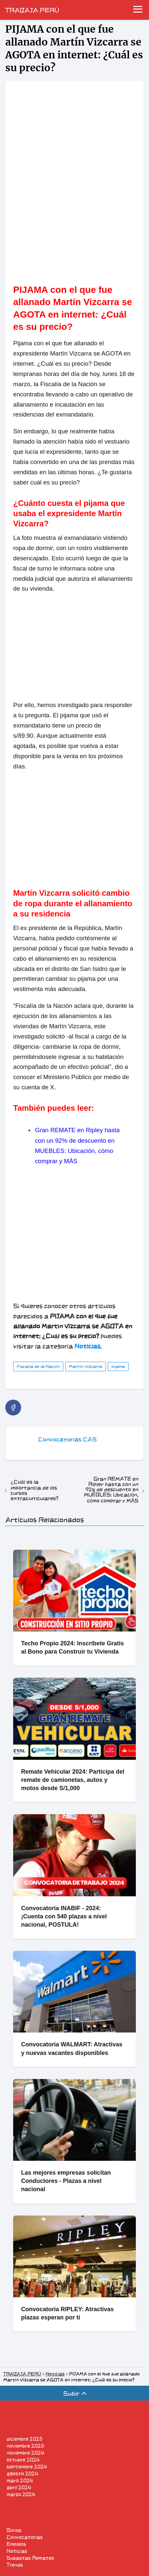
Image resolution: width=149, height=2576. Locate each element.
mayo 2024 (20, 2480)
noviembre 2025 (25, 2445)
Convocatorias (25, 2537)
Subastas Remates (30, 2558)
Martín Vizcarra (85, 1366)
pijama (118, 1366)
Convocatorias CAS (67, 1439)
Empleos (16, 2544)
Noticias (17, 2551)
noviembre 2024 (25, 2452)
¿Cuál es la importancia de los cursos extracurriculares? (34, 1490)
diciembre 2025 (25, 2438)
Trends (15, 2564)
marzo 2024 (21, 2494)
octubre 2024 (23, 2459)
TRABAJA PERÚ (32, 10)
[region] (74, 220)
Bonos (14, 2530)
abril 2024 (19, 2487)
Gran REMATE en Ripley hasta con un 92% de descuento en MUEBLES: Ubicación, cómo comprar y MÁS (111, 1489)
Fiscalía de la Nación (38, 1366)
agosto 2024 (22, 2473)
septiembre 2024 (27, 2466)
